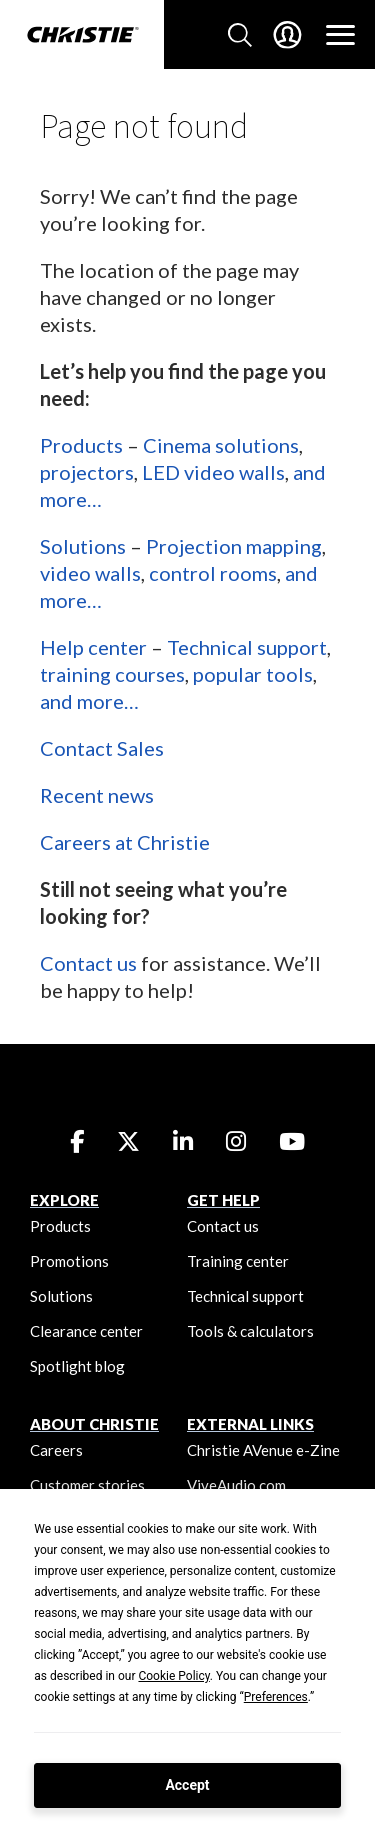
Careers (56, 1450)
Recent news (97, 795)
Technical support (247, 647)
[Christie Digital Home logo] (82, 36)
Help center (93, 647)
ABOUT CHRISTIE (94, 1424)
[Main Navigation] (340, 35)
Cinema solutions (221, 445)
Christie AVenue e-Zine (263, 1450)
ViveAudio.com (236, 1485)
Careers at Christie (125, 842)
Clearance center (86, 1331)
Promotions (69, 1261)
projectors (87, 472)
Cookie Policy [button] (173, 1676)
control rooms (213, 573)
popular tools (253, 674)
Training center (238, 1261)
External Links (250, 1424)
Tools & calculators (250, 1331)
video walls (90, 573)
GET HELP (223, 1200)
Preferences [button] (276, 1697)
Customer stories (87, 1485)
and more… (89, 701)
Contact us (88, 963)
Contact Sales (102, 748)
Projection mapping (234, 546)
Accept (187, 1785)
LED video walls (213, 472)
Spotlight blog (77, 1366)
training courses (112, 674)
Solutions (83, 546)
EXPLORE (64, 1200)
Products (81, 445)
